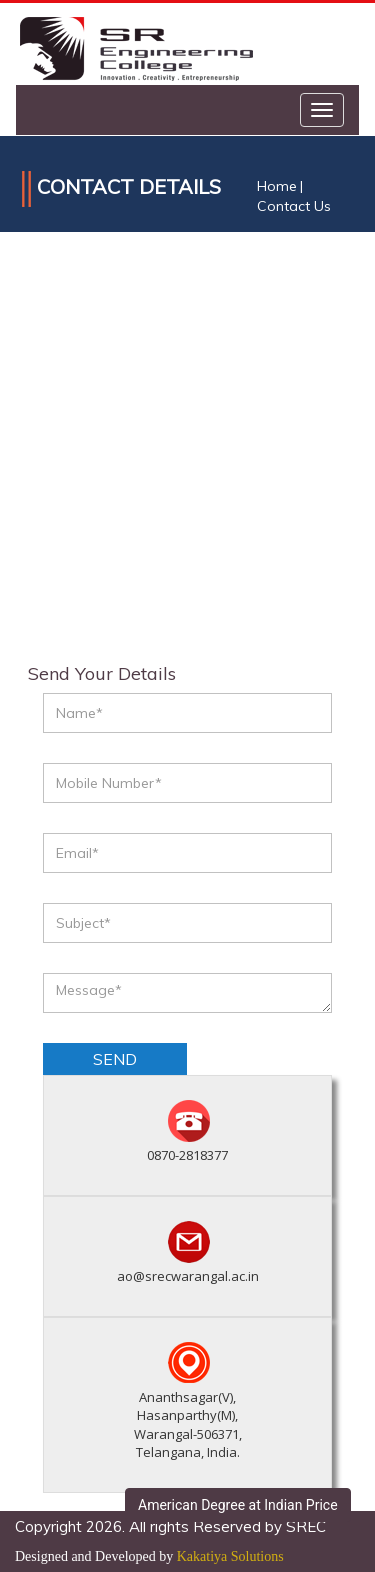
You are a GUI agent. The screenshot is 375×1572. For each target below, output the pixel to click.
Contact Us (294, 206)
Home (277, 186)
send (115, 1059)
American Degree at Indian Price (238, 1505)
